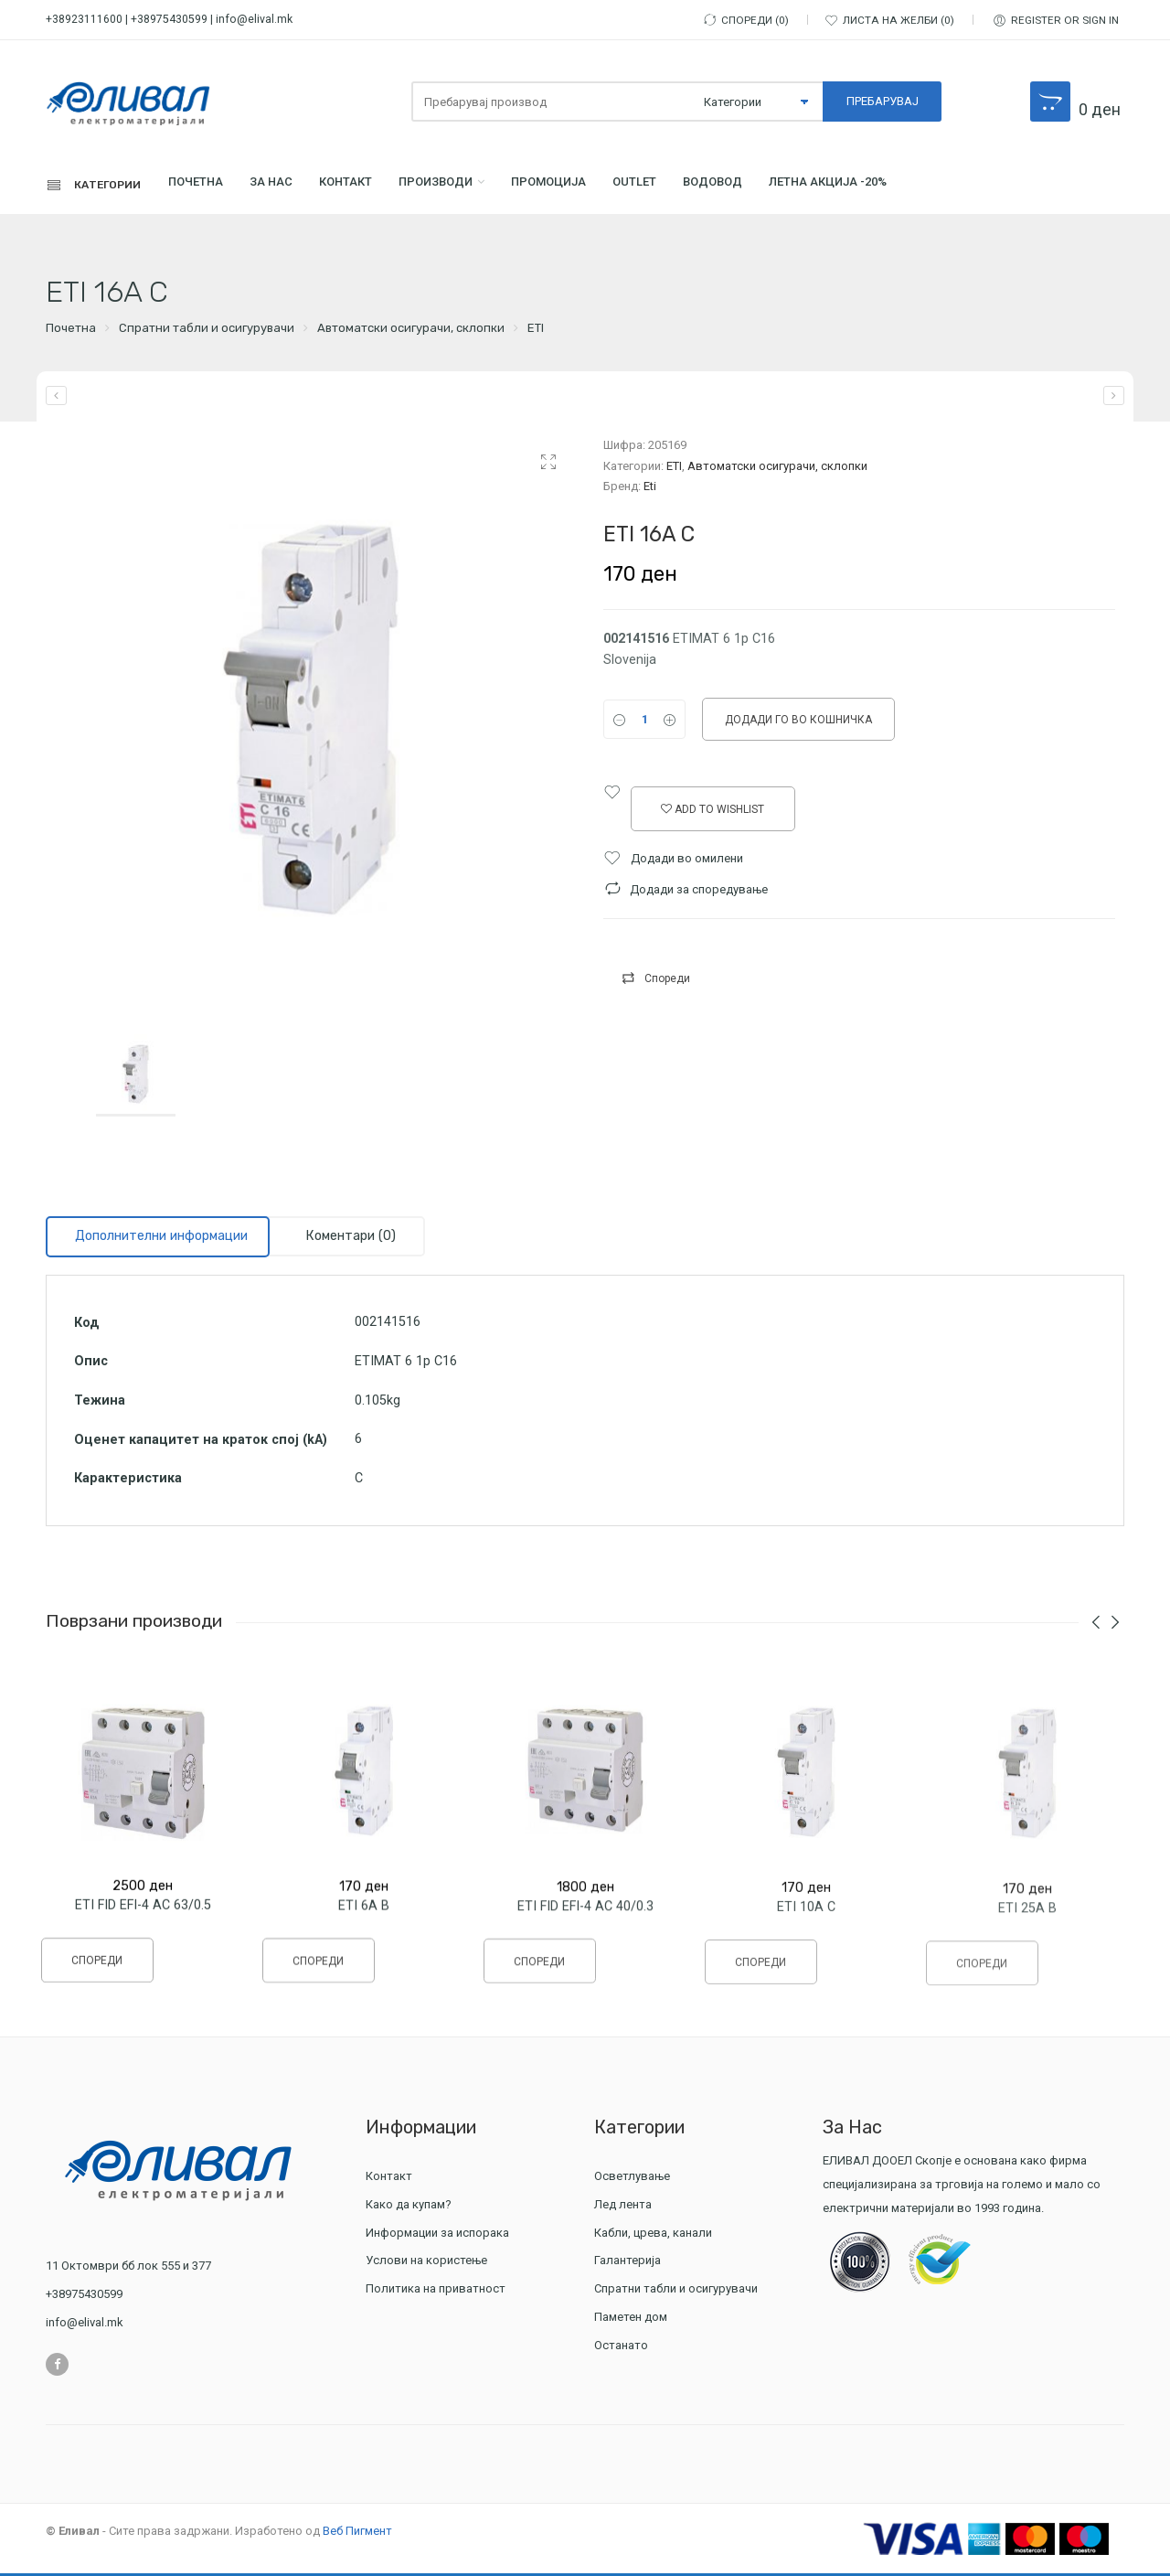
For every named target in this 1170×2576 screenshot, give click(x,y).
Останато (621, 2348)
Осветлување (634, 2179)
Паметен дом (630, 2319)
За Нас (299, 186)
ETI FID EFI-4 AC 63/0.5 (143, 1917)
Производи (487, 186)
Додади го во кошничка (798, 723)
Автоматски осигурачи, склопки (411, 331)
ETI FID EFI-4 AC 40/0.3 (585, 1925)
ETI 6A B (363, 1921)
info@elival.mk (254, 19)
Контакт (384, 186)
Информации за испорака (437, 2235)
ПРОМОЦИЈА (616, 186)
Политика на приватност (435, 2292)
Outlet (714, 186)
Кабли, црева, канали (655, 2235)
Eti (650, 489)
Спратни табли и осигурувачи (206, 331)
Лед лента (625, 2207)
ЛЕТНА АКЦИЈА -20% (938, 186)
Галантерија (629, 2264)
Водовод (805, 186)
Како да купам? (409, 2207)
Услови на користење (426, 2264)
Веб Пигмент (357, 2533)
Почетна (212, 186)
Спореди (667, 981)
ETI (535, 331)
